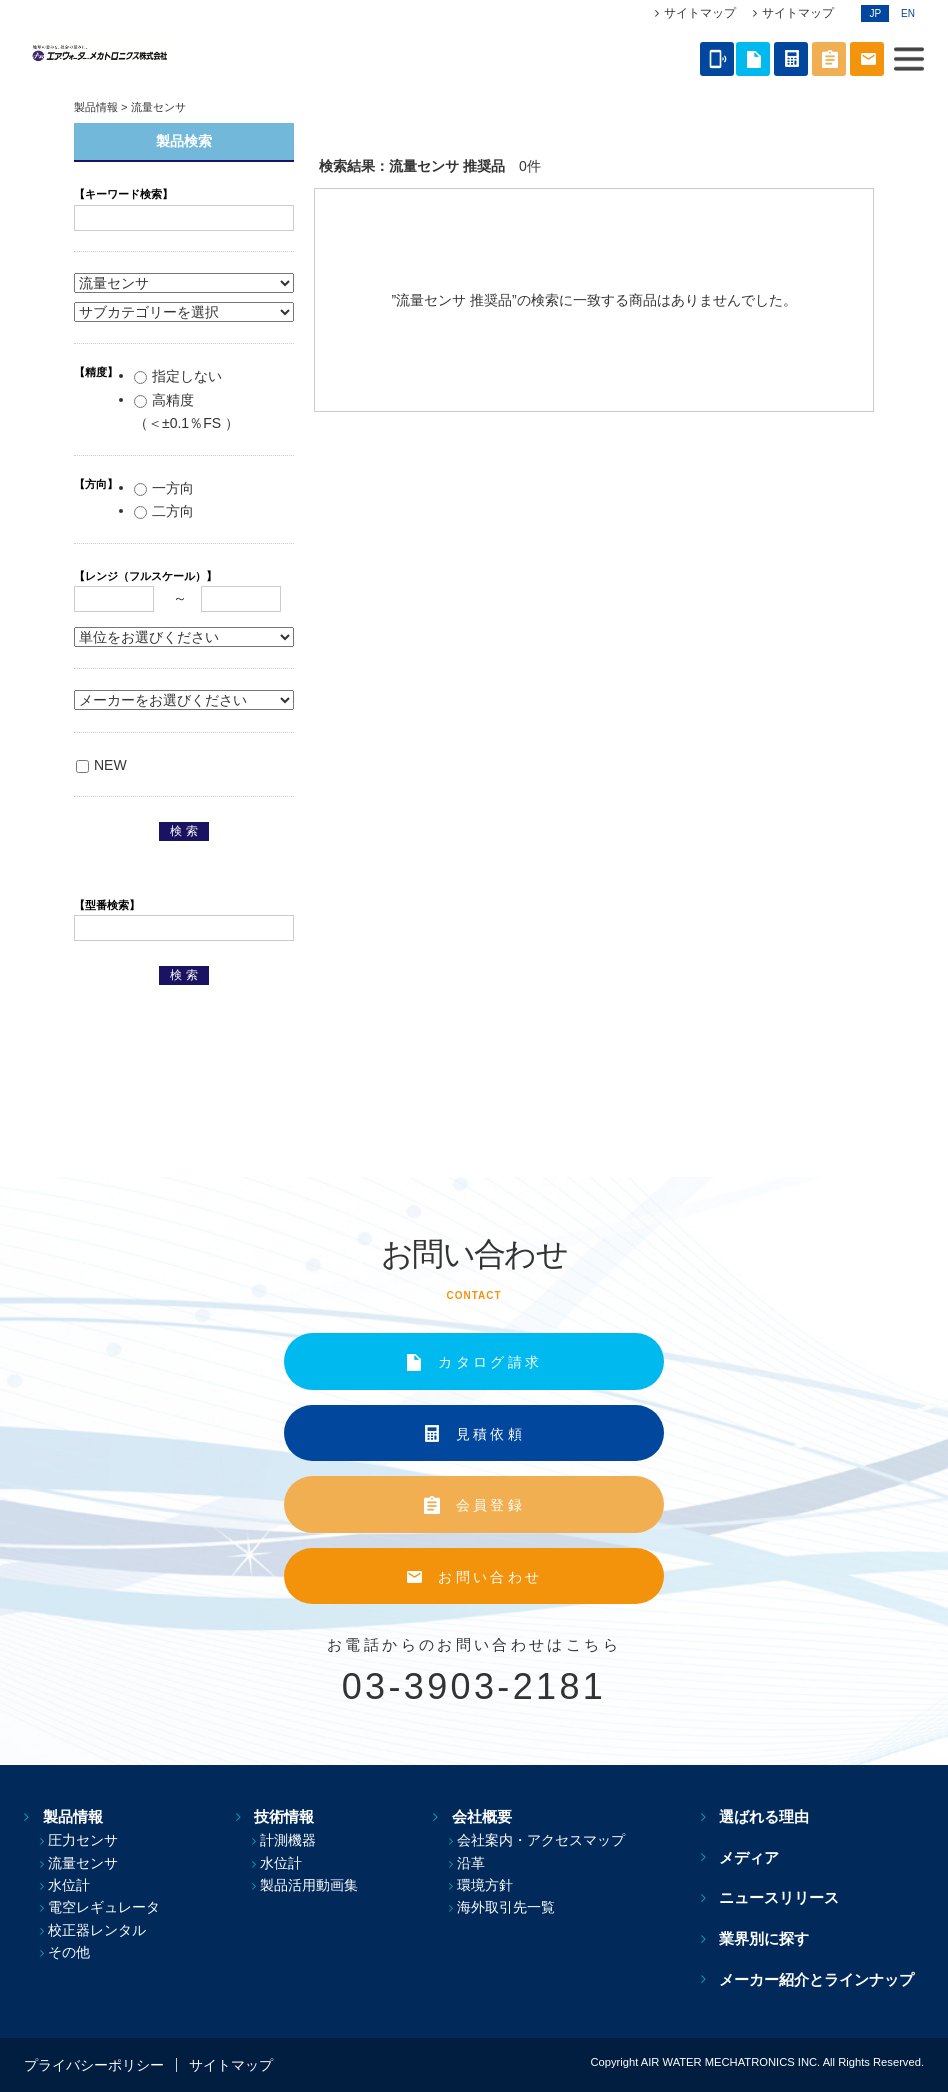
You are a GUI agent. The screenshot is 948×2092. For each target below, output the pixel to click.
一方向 (164, 488)
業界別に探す (774, 1938)
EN (908, 13)
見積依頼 (490, 1434)
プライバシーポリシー (94, 2065)
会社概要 (485, 1816)
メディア (759, 1856)
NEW (101, 765)
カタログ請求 (490, 1362)
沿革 (484, 1863)
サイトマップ (700, 13)
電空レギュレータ (104, 1907)
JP (875, 13)
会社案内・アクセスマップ (554, 1840)
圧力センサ (83, 1840)
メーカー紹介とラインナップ (826, 1978)
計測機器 (294, 1840)
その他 (69, 1952)
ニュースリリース (789, 1897)
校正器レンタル (97, 1930)
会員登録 (490, 1505)
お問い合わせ (490, 1577)
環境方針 (498, 1885)
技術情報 (281, 1816)
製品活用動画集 (315, 1885)
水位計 (69, 1885)
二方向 (164, 511)
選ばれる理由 (774, 1816)
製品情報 (96, 107)
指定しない (178, 376)
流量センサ (83, 1863)
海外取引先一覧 (519, 1907)
